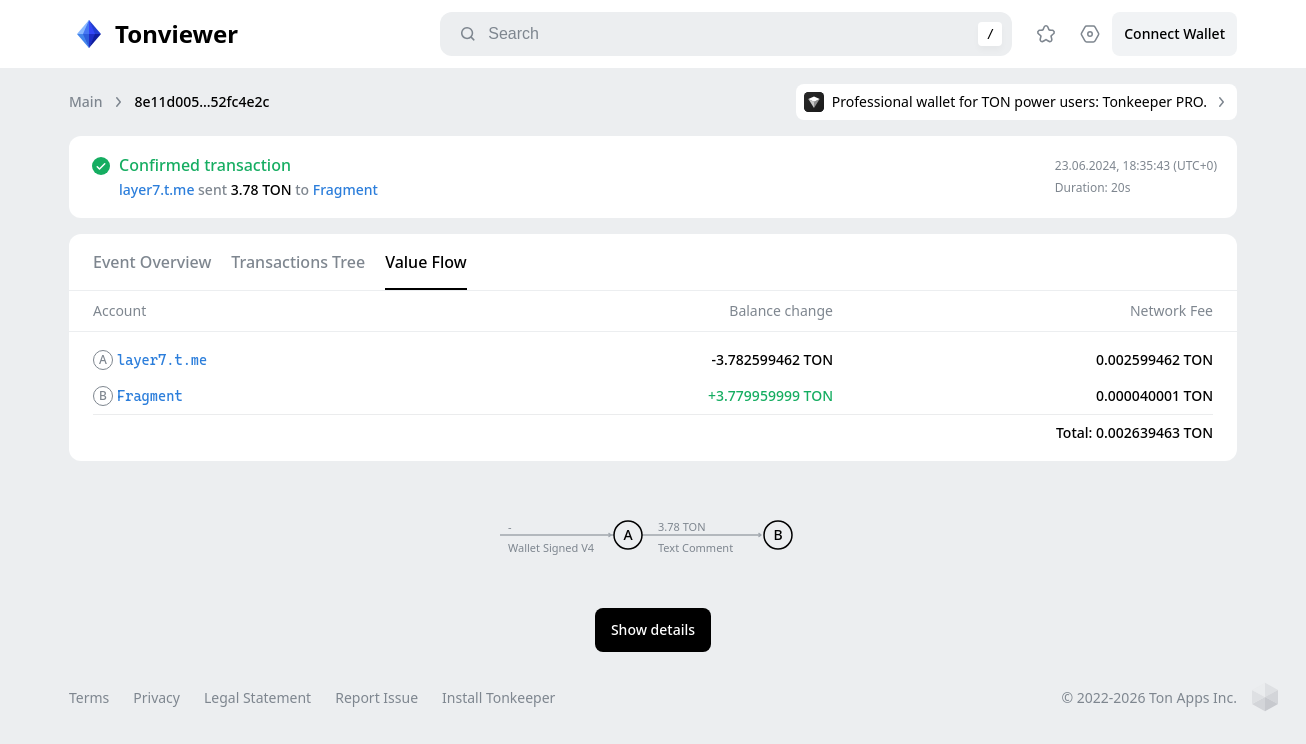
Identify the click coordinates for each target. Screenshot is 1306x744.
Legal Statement (257, 697)
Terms (89, 697)
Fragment (345, 189)
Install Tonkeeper (498, 697)
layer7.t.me (156, 189)
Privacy (156, 697)
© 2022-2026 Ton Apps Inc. (1149, 697)
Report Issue (376, 697)
